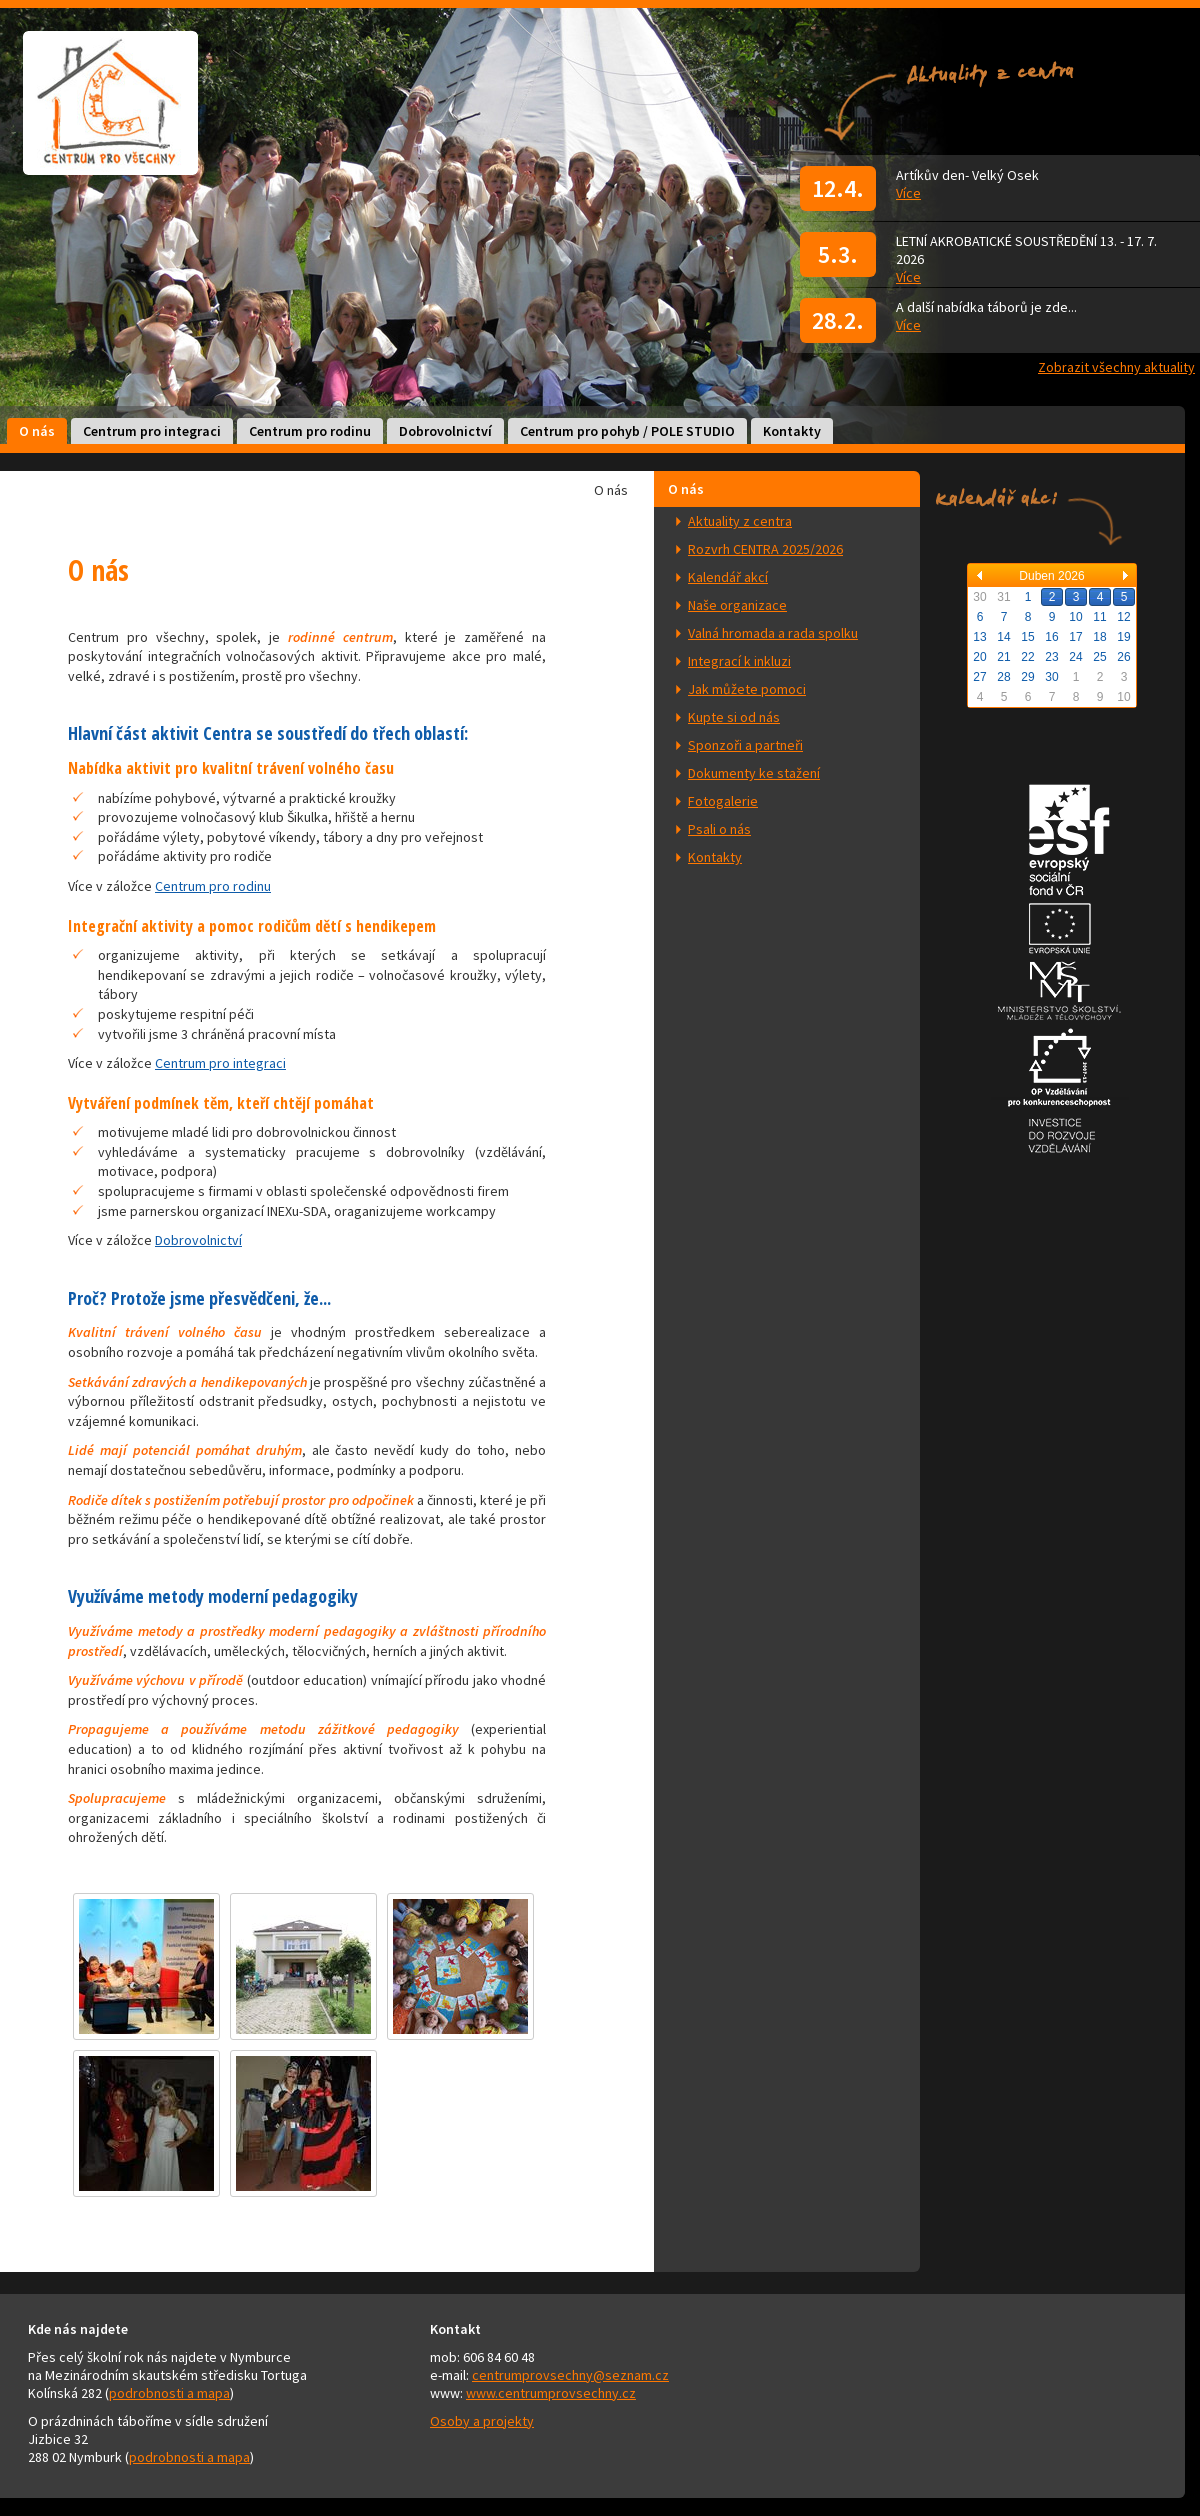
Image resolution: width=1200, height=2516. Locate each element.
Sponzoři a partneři (745, 745)
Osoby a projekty (482, 2421)
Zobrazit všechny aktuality (1116, 367)
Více (908, 193)
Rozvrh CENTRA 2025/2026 (765, 549)
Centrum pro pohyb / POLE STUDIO (627, 431)
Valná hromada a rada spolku (773, 633)
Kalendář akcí (728, 577)
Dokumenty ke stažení (754, 773)
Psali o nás (719, 829)
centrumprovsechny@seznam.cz (570, 2375)
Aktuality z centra (740, 521)
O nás (37, 431)
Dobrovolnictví (445, 431)
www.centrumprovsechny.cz (551, 2393)
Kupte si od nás (734, 717)
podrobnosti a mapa (169, 2393)
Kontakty (792, 431)
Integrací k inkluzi (739, 661)
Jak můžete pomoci (747, 689)
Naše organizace (737, 605)
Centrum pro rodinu (310, 431)
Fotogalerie (723, 801)
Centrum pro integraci (152, 431)
